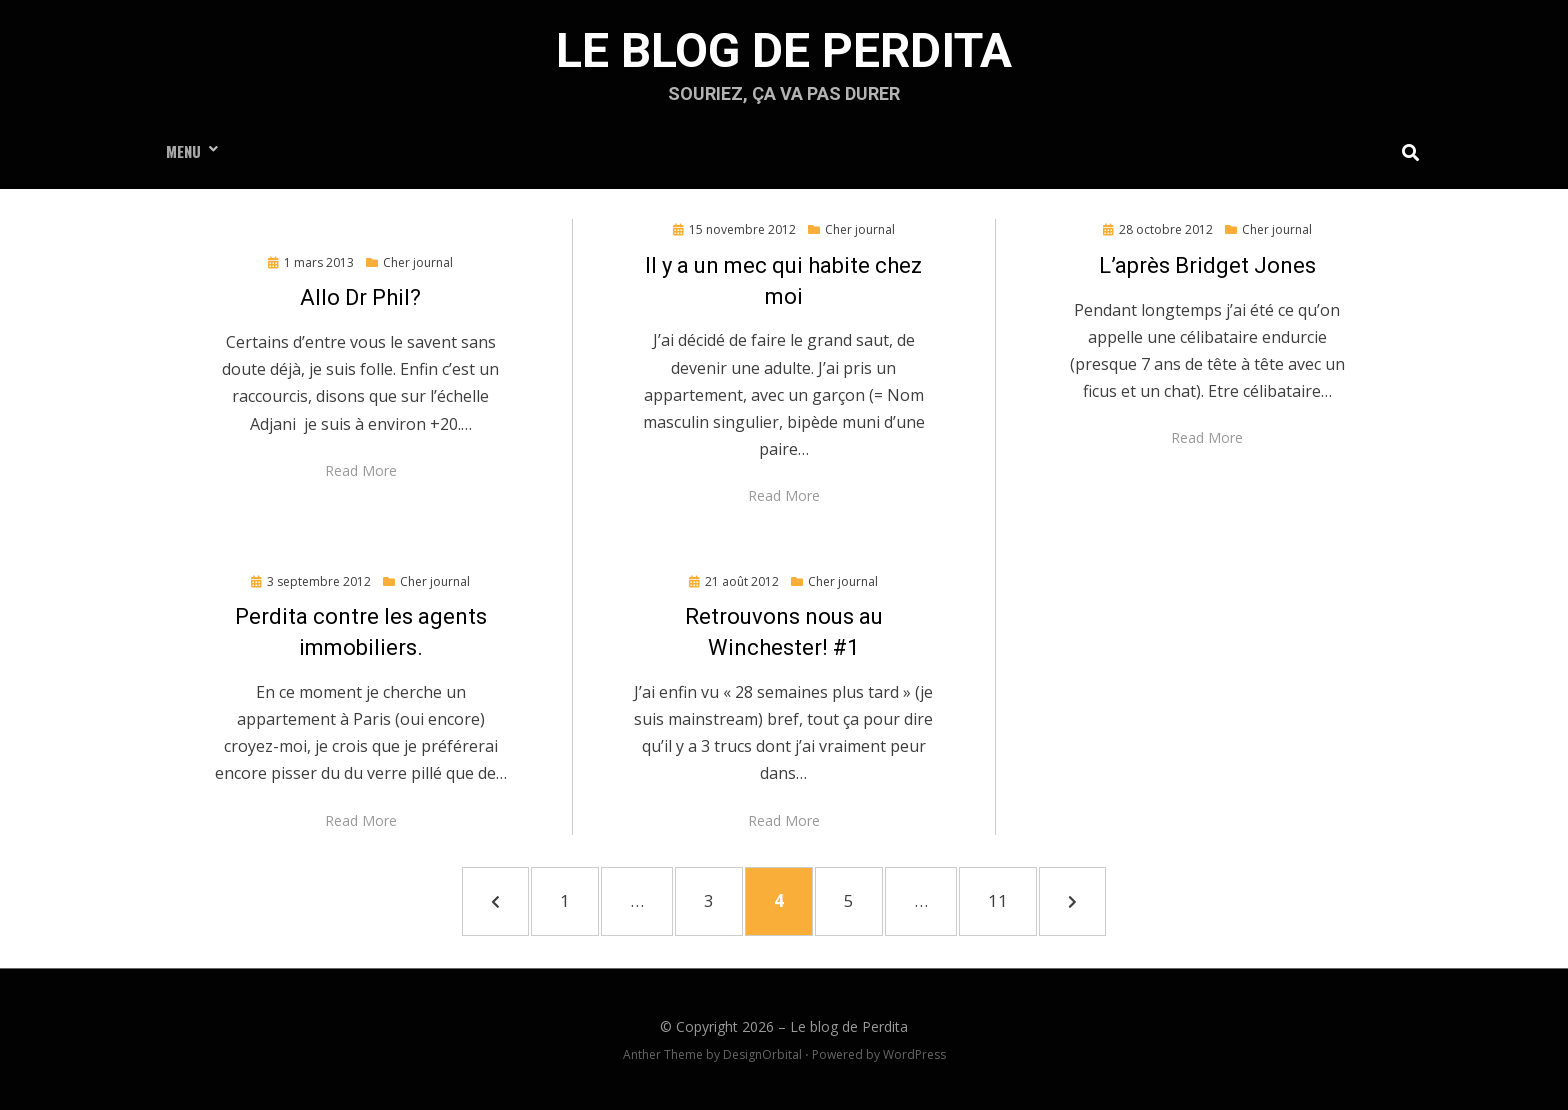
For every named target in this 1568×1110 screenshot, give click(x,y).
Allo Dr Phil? (360, 297)
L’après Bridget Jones (1207, 265)
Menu (183, 151)
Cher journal (418, 262)
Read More (361, 470)
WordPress (914, 1054)
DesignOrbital (762, 1054)
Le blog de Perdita (784, 50)
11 (1008, 898)
